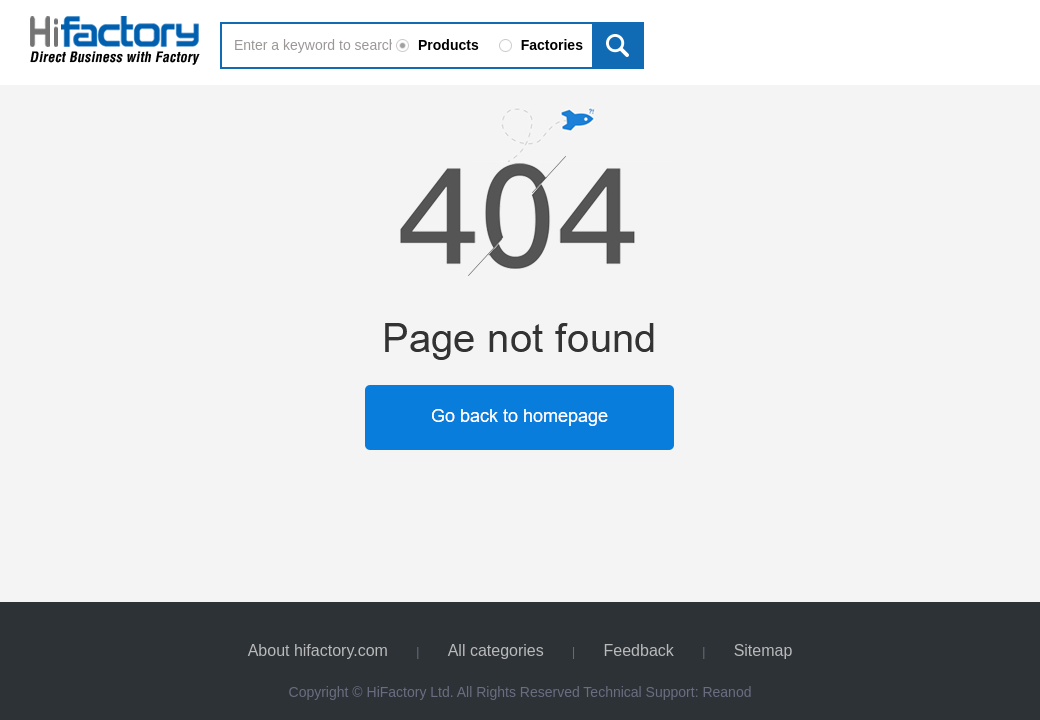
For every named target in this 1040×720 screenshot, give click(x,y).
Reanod (726, 692)
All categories (496, 650)
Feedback (639, 650)
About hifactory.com (318, 650)
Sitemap (763, 650)
